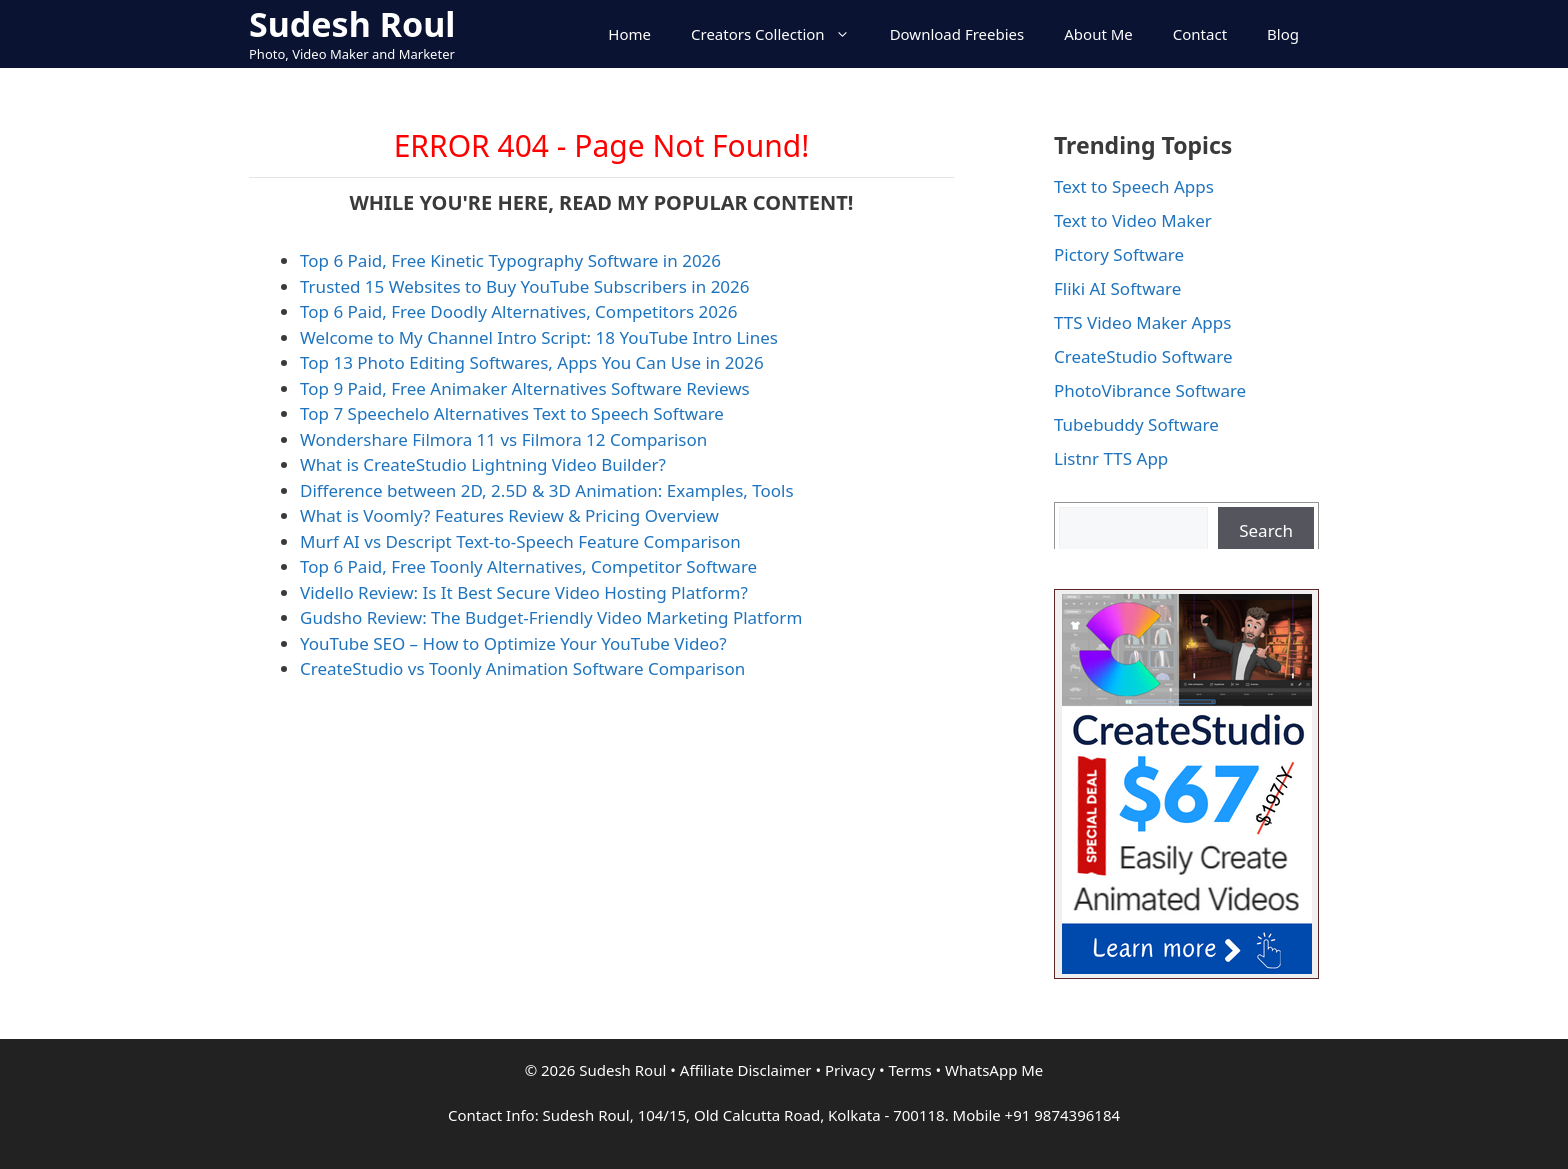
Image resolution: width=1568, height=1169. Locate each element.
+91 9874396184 (1062, 1115)
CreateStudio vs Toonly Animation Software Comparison (522, 668)
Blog (1283, 34)
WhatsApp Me (994, 1070)
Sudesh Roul (352, 24)
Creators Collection (780, 34)
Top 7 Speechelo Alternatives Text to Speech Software (512, 413)
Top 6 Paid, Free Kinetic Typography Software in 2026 (510, 260)
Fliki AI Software (1117, 288)
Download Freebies (957, 34)
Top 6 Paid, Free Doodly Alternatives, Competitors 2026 (519, 311)
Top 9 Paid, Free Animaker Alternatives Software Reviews (525, 388)
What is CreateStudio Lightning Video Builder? (483, 464)
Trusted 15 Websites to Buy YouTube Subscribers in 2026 (525, 286)
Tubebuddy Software (1136, 424)
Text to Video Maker (1133, 220)
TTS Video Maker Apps (1142, 322)
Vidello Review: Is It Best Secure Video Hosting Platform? (524, 592)
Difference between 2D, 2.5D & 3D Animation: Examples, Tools (547, 490)
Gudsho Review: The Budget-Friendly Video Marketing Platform (551, 617)
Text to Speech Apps (1134, 186)
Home (629, 34)
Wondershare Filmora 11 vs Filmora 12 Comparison (503, 439)
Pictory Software (1119, 254)
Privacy (850, 1070)
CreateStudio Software (1143, 356)
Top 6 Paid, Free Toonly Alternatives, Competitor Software (528, 566)
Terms (909, 1070)
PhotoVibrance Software (1150, 390)
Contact (1200, 34)
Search (1266, 530)
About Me (1098, 34)
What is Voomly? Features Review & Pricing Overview (509, 515)
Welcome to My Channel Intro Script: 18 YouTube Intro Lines (539, 337)
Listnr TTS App (1111, 458)
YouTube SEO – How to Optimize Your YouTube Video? (513, 643)
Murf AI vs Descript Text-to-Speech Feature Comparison (520, 541)
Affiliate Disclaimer (746, 1070)
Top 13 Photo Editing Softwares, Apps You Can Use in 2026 (532, 362)
